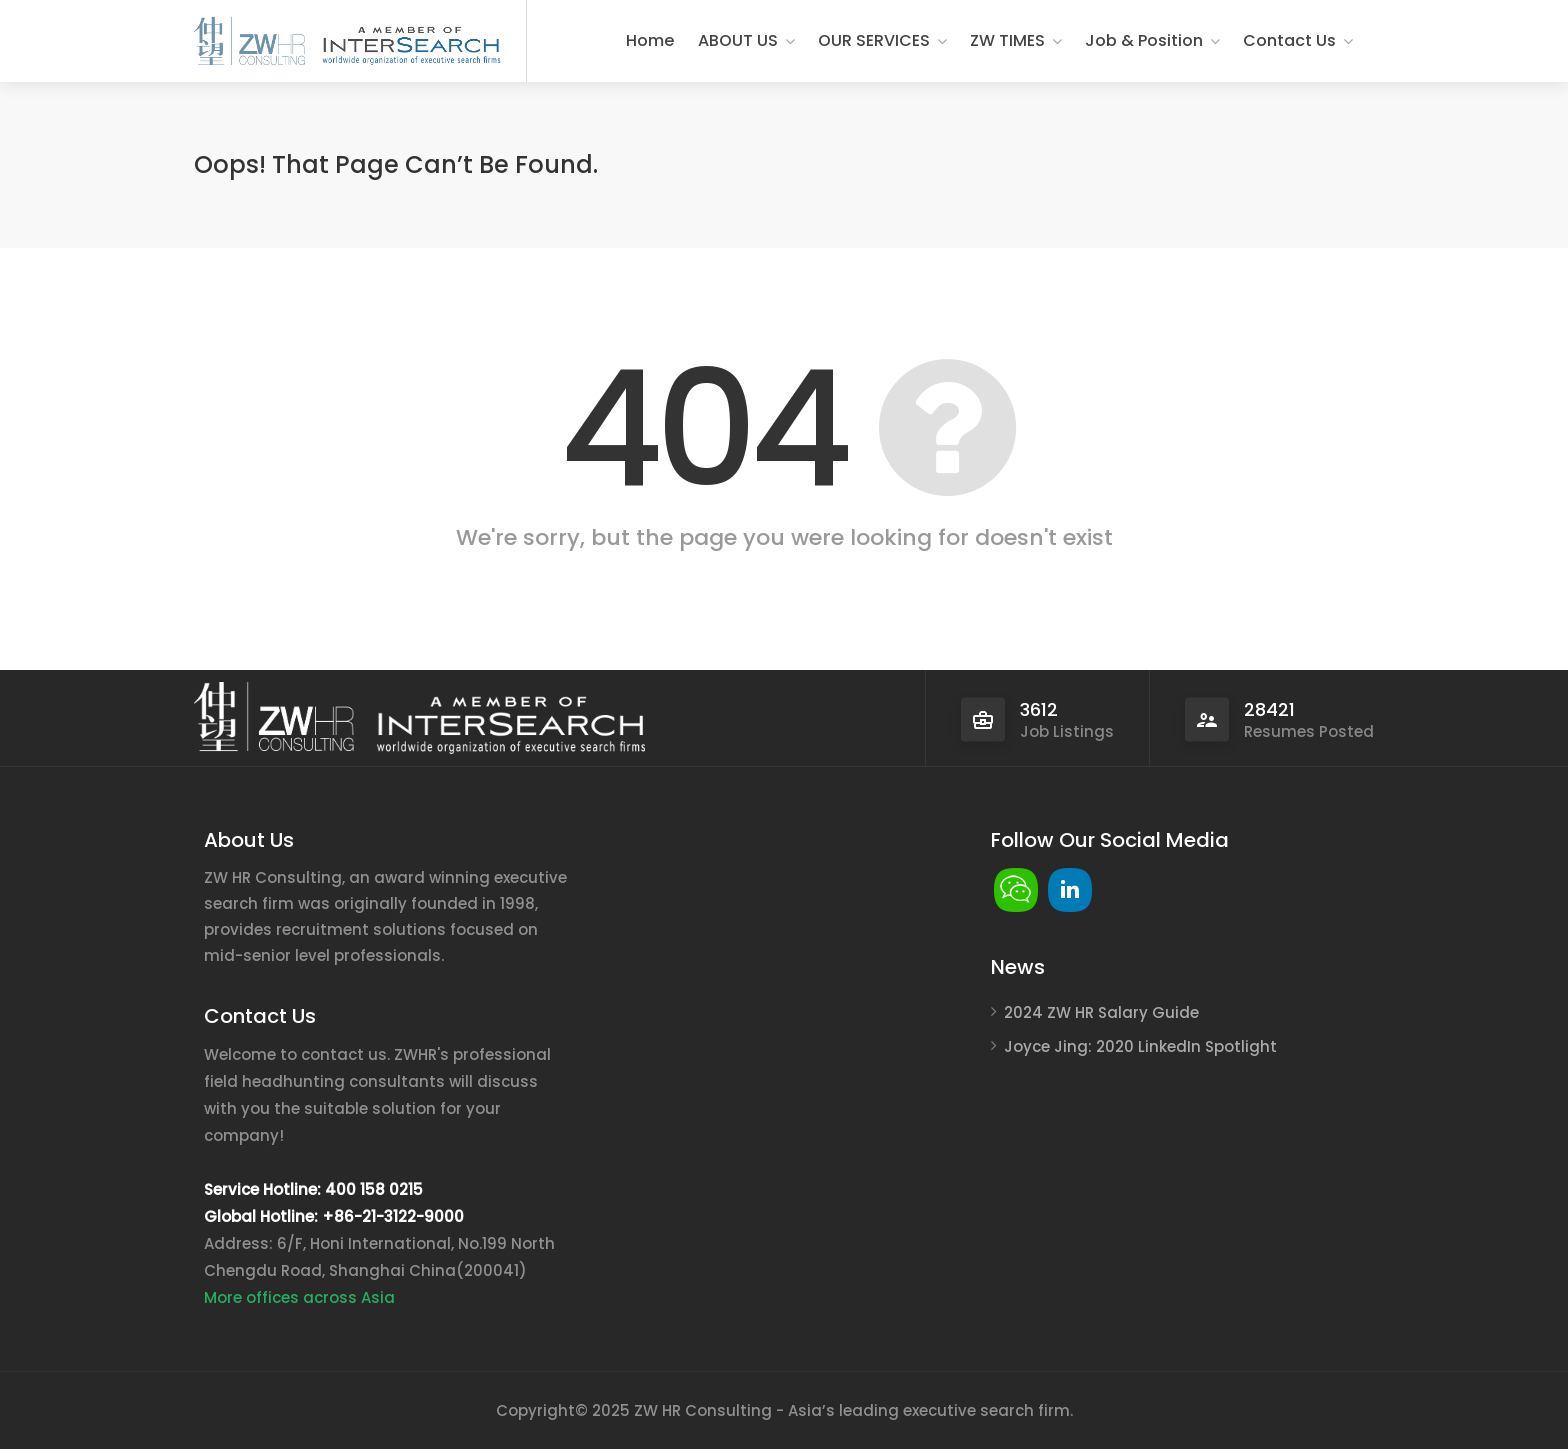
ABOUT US (738, 40)
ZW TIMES (1007, 40)
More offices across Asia (299, 1297)
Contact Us (1289, 40)
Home (650, 40)
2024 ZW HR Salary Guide (1101, 1012)
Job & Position (1144, 40)
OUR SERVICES (874, 40)
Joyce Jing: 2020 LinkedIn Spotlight (1140, 1046)
